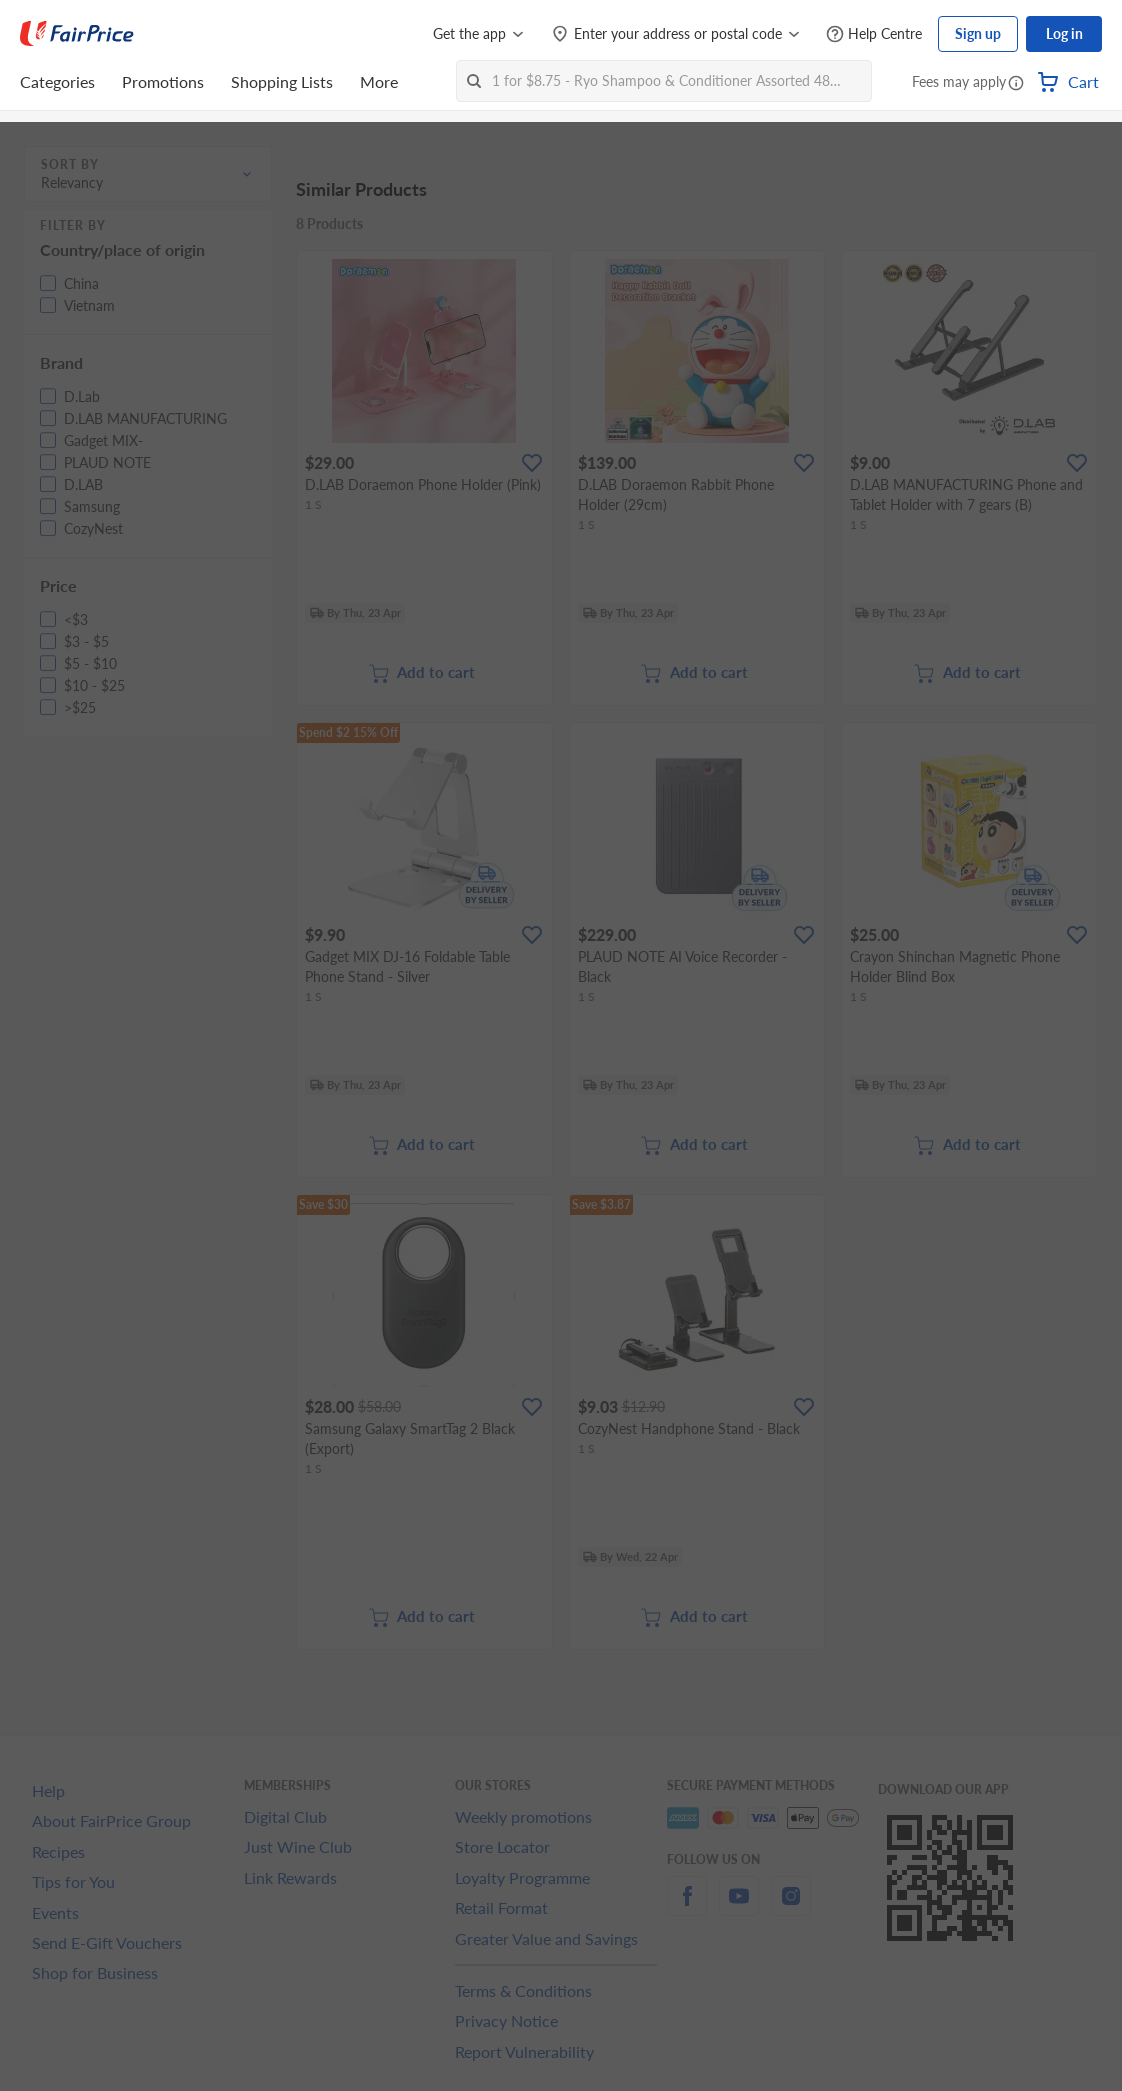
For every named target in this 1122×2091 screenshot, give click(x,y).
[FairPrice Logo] (77, 34)
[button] (1016, 84)
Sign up (978, 33)
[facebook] (687, 1907)
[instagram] (791, 1907)
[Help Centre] (874, 34)
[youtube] (739, 1907)
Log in (1064, 33)
